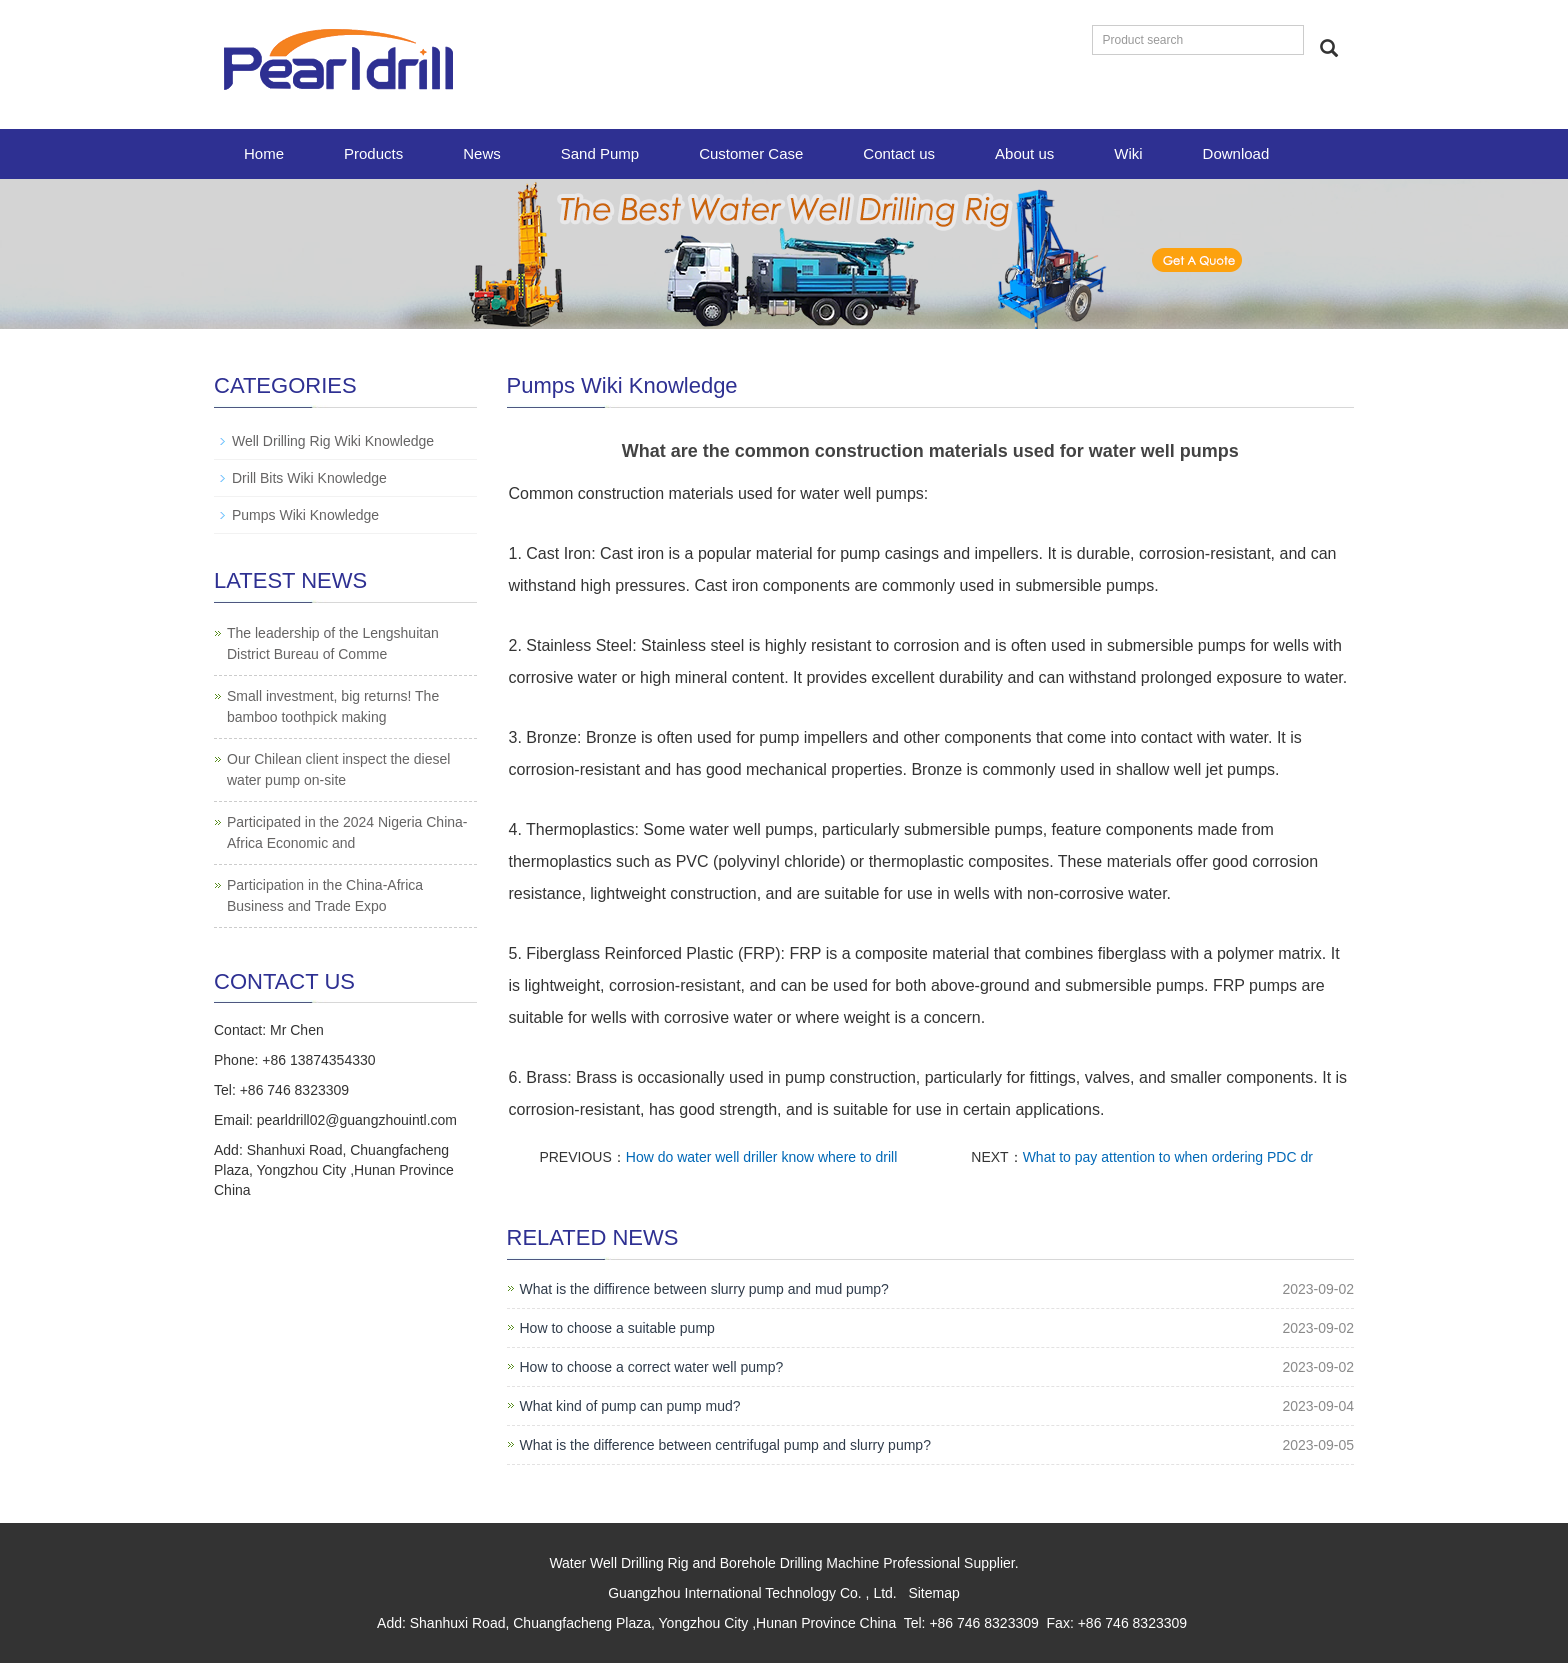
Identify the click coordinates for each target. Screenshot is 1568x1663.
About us (1024, 153)
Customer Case (751, 153)
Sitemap (933, 1593)
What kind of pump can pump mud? (630, 1406)
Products (373, 153)
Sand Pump (600, 153)
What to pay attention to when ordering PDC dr (1168, 1157)
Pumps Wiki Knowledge (305, 515)
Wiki (1128, 153)
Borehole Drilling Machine (800, 1563)
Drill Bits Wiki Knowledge (309, 478)
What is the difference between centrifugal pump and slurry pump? (725, 1445)
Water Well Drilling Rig (618, 1563)
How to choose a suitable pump (617, 1328)
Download (1236, 153)
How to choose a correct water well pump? (652, 1367)
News (482, 153)
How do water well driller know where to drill (762, 1157)
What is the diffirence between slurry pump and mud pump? (704, 1289)
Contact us (899, 153)
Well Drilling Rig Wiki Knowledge (333, 441)
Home (264, 153)
